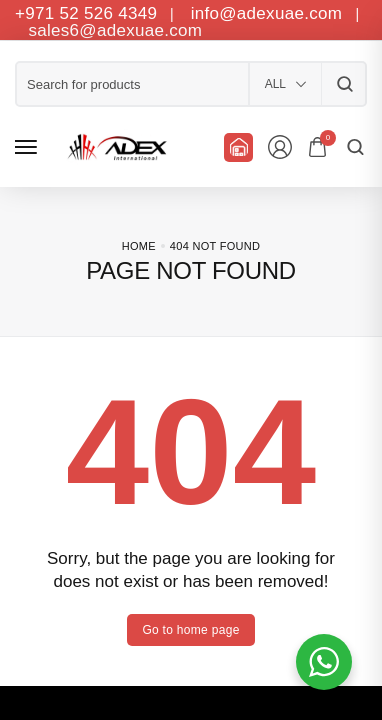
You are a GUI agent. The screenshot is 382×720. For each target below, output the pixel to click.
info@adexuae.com (269, 13)
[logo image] (114, 147)
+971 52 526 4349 (86, 13)
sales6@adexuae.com (112, 30)
